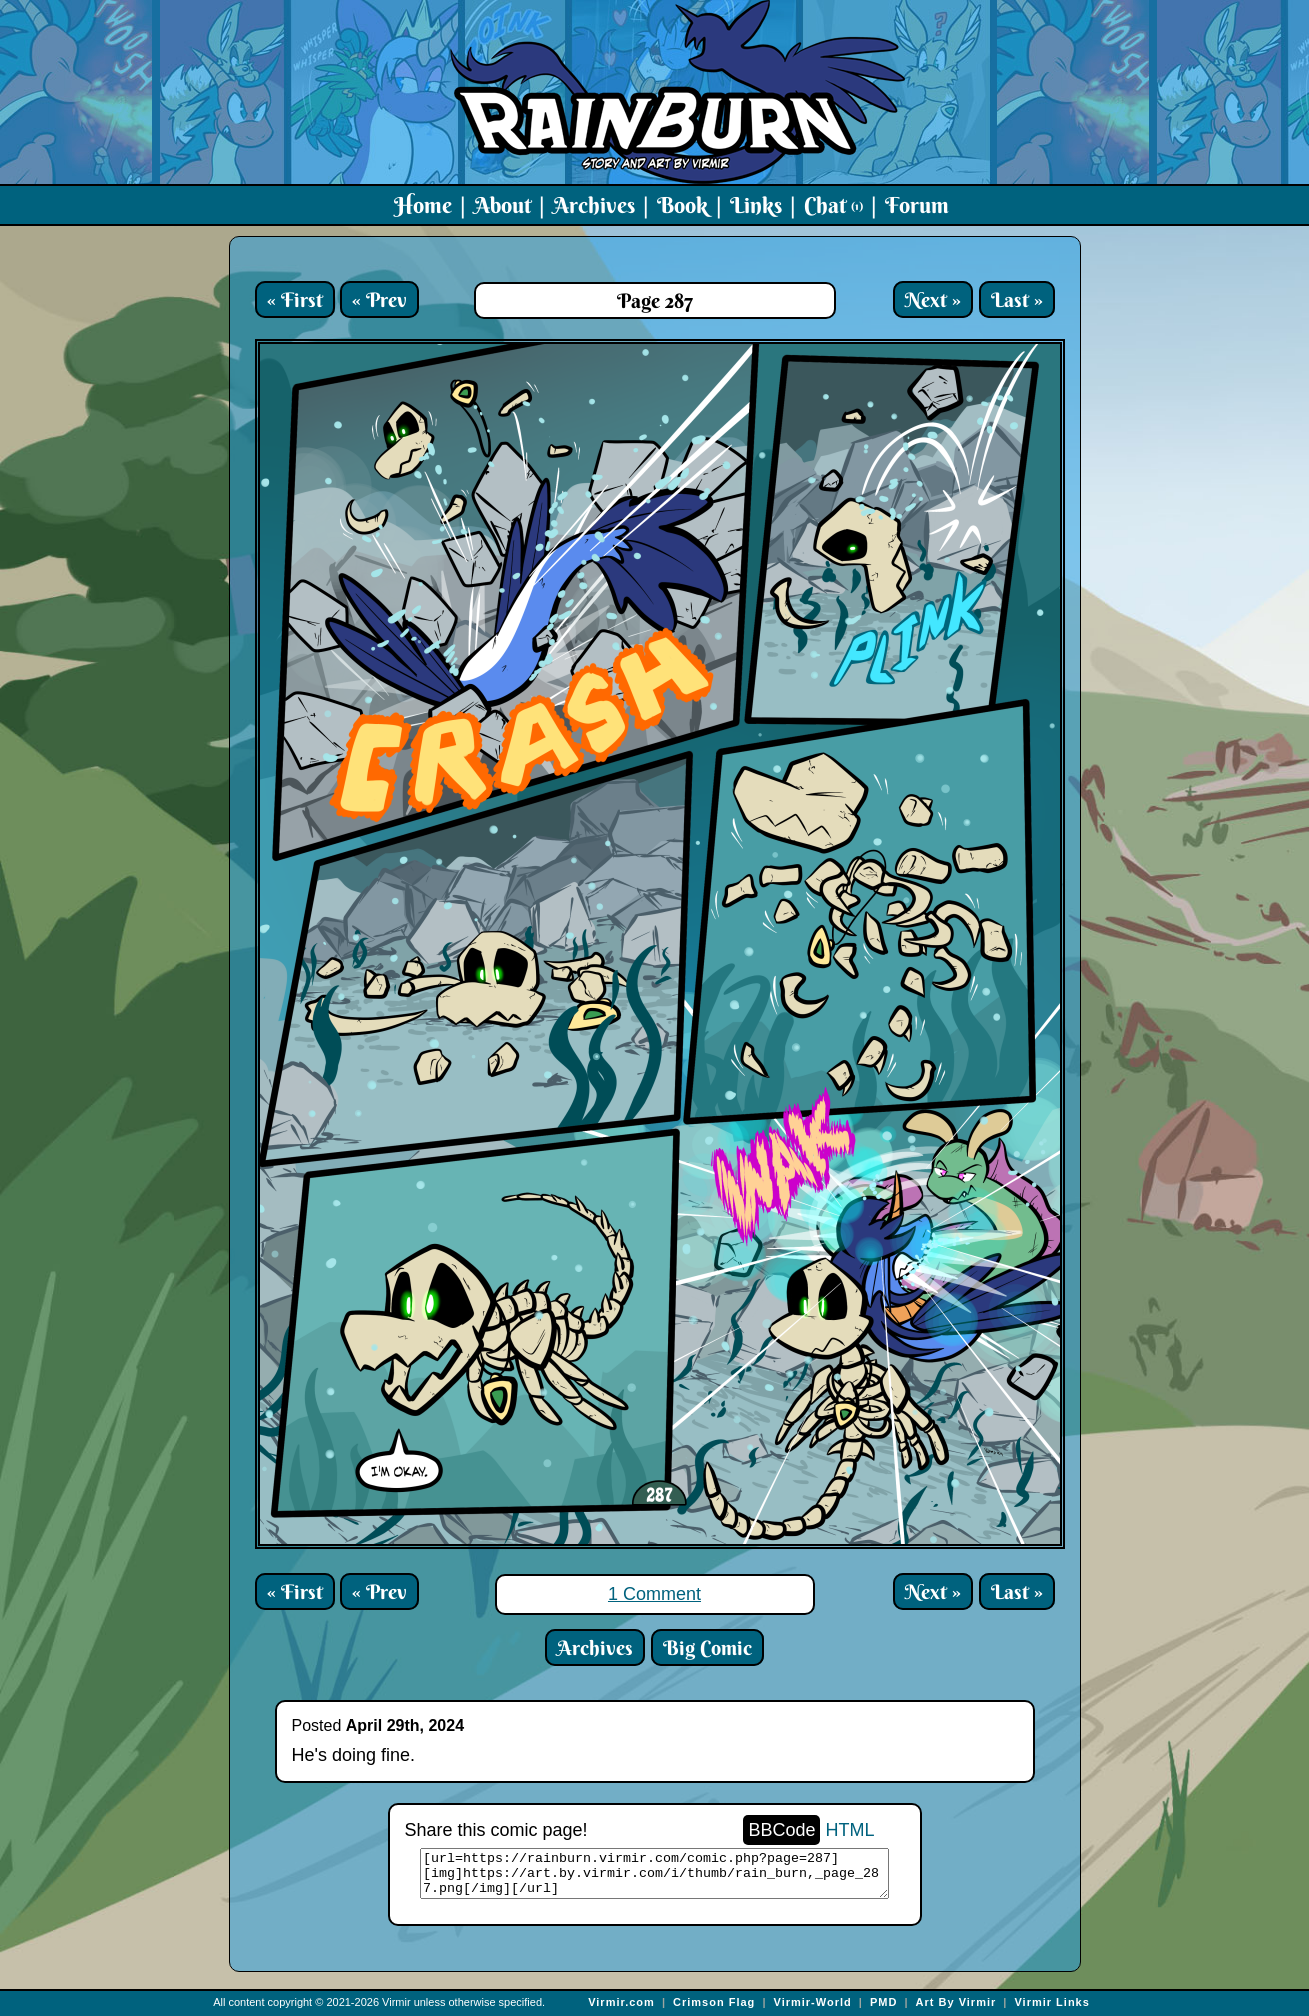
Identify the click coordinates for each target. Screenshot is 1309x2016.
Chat (833, 205)
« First (295, 299)
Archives (594, 205)
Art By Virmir (956, 2002)
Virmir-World (813, 2002)
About (502, 205)
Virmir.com (621, 2002)
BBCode (781, 1830)
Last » (1017, 299)
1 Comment (654, 1594)
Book (682, 205)
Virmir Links (1051, 2002)
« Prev (379, 299)
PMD (883, 2002)
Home (423, 205)
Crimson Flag (714, 2002)
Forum (917, 205)
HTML (850, 1830)
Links (756, 205)
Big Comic (707, 1647)
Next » (933, 299)
